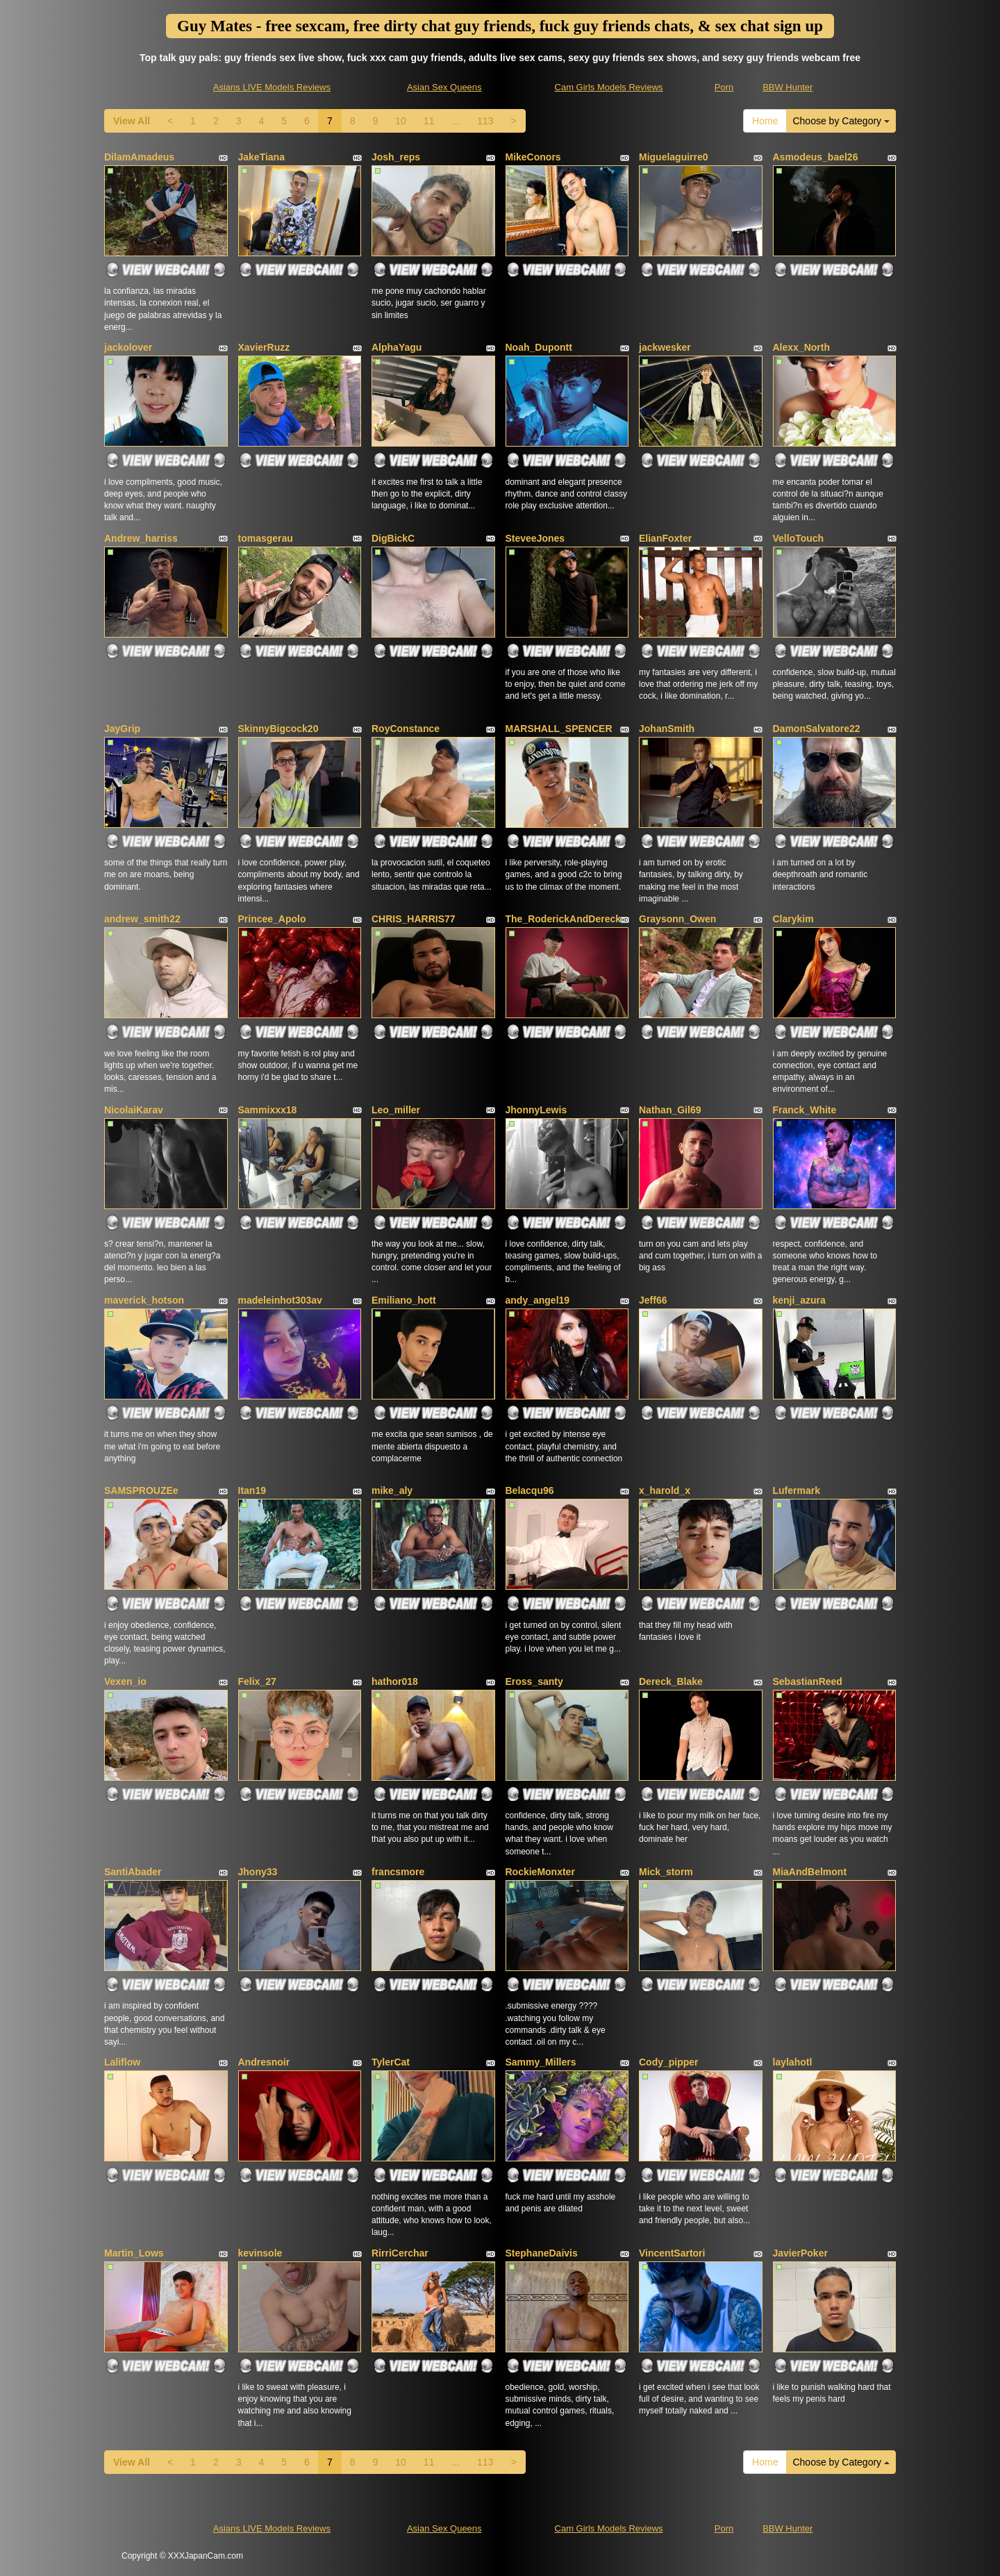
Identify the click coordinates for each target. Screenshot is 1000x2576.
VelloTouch (798, 538)
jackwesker (665, 347)
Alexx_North (801, 347)
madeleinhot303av (280, 1300)
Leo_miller (396, 1109)
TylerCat (391, 2062)
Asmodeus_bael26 (815, 157)
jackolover (128, 347)
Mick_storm (666, 1871)
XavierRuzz (264, 347)
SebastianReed (807, 1681)
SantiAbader (132, 1871)
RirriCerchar (400, 2253)
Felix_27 (257, 1681)
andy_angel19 (538, 1300)
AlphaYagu (397, 347)
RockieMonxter (540, 1871)
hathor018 (395, 1681)
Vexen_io (125, 1681)
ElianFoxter (665, 538)
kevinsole (260, 2253)
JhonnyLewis (536, 1109)
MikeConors (533, 157)
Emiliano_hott (404, 1300)
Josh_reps (396, 157)
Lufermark (796, 1490)
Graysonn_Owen (677, 918)
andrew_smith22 (142, 918)
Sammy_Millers (541, 2062)
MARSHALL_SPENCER (559, 728)
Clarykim (793, 918)
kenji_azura (799, 1300)
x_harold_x (664, 1490)
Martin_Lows (134, 2253)
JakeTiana (261, 157)
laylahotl (792, 2062)
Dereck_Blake (671, 1681)
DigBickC (393, 538)
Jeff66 (653, 1300)
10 (400, 120)
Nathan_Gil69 (670, 1109)
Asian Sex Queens (444, 87)
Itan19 (252, 1490)
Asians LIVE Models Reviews (272, 87)
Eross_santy (534, 1681)
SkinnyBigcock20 (278, 728)
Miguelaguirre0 (673, 157)
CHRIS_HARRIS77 (414, 918)
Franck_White (805, 1109)
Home (765, 120)
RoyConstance (406, 728)
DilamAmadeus (139, 157)
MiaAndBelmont (810, 1871)
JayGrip (122, 728)
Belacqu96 (530, 1490)
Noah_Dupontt (539, 347)
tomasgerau (265, 538)
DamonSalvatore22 (816, 728)
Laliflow (122, 2062)
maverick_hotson (144, 1300)
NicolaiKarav (133, 1109)
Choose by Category (841, 120)
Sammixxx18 (267, 1109)
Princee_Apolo (272, 918)
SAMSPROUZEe (141, 1490)
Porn (724, 87)
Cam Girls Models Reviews (609, 87)
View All (131, 120)
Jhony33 (258, 1871)
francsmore (398, 1871)
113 (485, 120)
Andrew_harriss (141, 538)
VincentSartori (672, 2253)
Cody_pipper (669, 2062)
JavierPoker (800, 2253)
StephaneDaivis (542, 2253)
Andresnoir (264, 2062)
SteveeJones (535, 538)
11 (429, 120)
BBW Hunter (787, 87)
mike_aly (392, 1490)
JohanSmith (666, 728)
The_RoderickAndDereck (564, 918)
